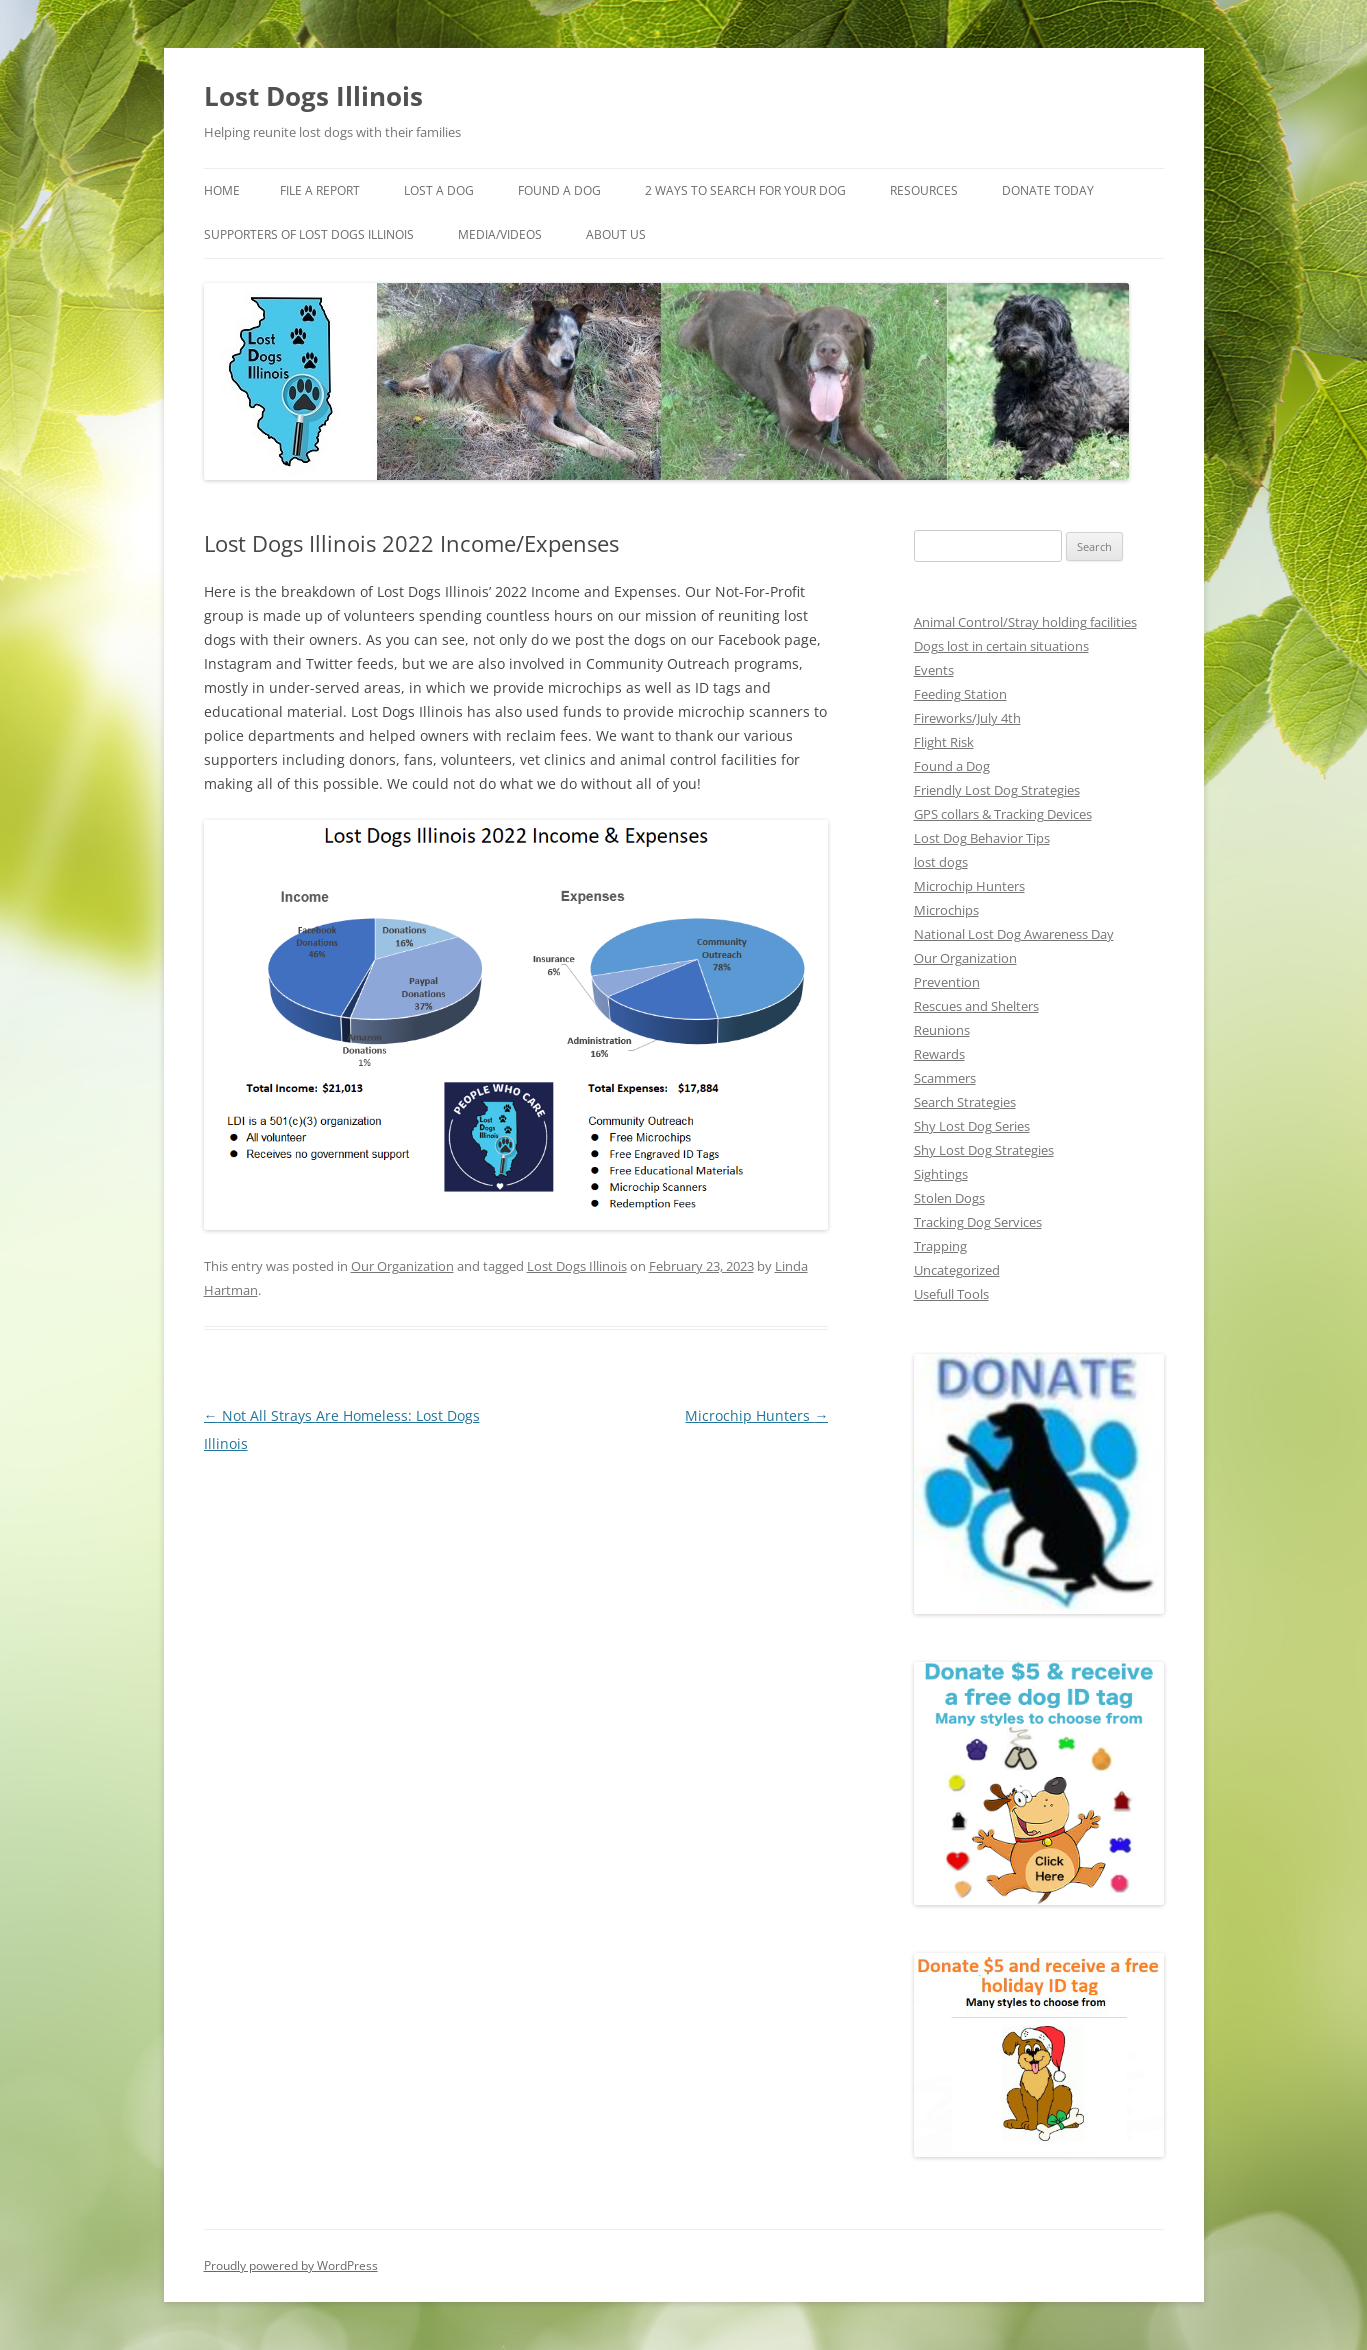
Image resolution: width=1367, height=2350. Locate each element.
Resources (924, 190)
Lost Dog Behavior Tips (982, 838)
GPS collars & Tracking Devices (1003, 814)
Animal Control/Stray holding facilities (1025, 622)
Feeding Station (960, 694)
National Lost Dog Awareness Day (1014, 934)
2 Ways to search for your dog (745, 190)
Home (222, 190)
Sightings (941, 1174)
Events (934, 670)
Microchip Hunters (756, 1415)
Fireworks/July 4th (967, 718)
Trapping (940, 1246)
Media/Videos (500, 234)
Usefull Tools (951, 1294)
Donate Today (1048, 190)
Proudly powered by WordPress (291, 2265)
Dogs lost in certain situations (1001, 646)
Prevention (947, 982)
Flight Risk (944, 742)
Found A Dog (559, 190)
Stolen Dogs (949, 1198)
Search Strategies (965, 1102)
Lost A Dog (439, 190)
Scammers (945, 1078)
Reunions (942, 1030)
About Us (616, 234)
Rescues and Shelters (976, 1006)
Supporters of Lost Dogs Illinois (309, 234)
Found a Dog (952, 766)
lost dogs (941, 862)
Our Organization (402, 1266)
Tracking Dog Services (978, 1222)
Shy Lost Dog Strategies (984, 1150)
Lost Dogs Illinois (313, 96)
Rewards (939, 1054)
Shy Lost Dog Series (972, 1126)
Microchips (946, 910)
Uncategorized (957, 1270)
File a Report (320, 190)
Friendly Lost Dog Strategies (997, 790)
